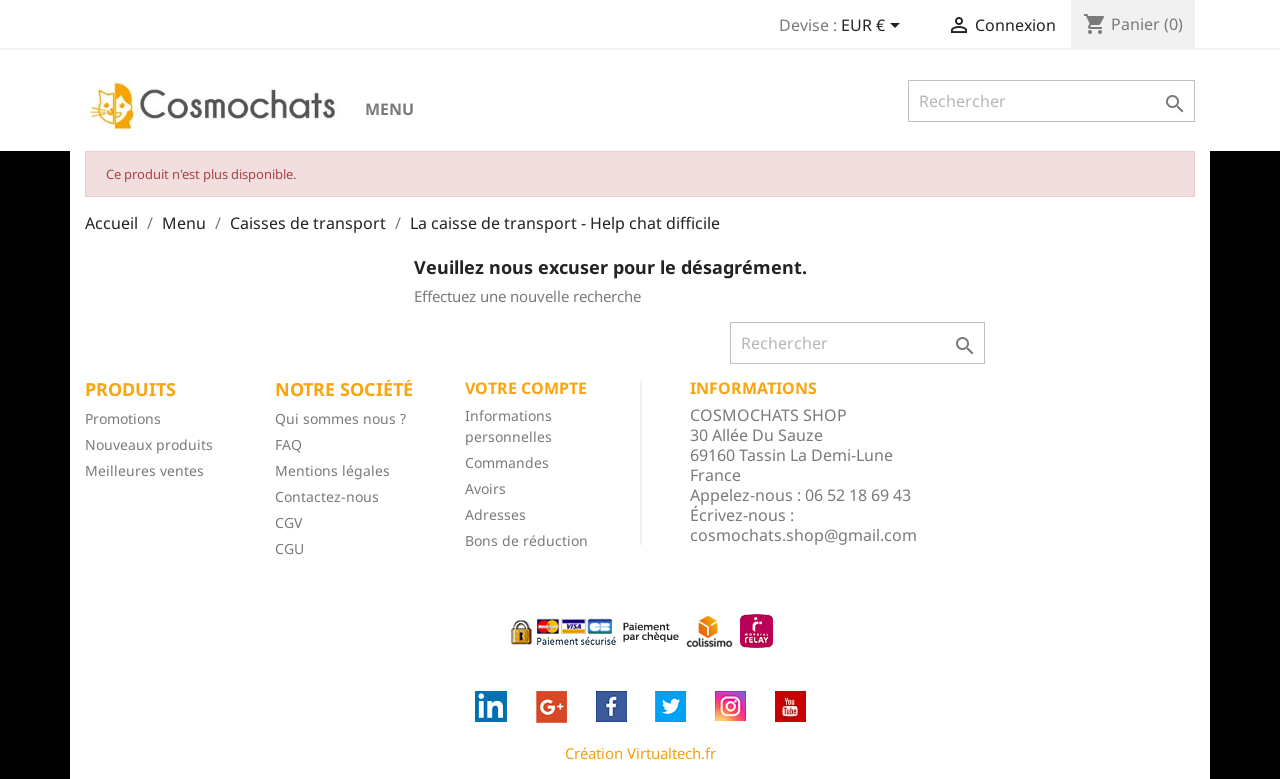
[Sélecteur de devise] (874, 27)
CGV (288, 522)
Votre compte (526, 388)
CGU (289, 548)
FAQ (288, 444)
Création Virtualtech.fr (640, 753)
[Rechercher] (1051, 101)
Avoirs (485, 488)
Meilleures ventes (144, 470)
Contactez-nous (327, 496)
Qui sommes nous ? (340, 418)
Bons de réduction (526, 540)
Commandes (507, 462)
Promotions (123, 418)
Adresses (495, 514)
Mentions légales (332, 470)
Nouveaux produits (149, 444)
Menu (389, 109)
